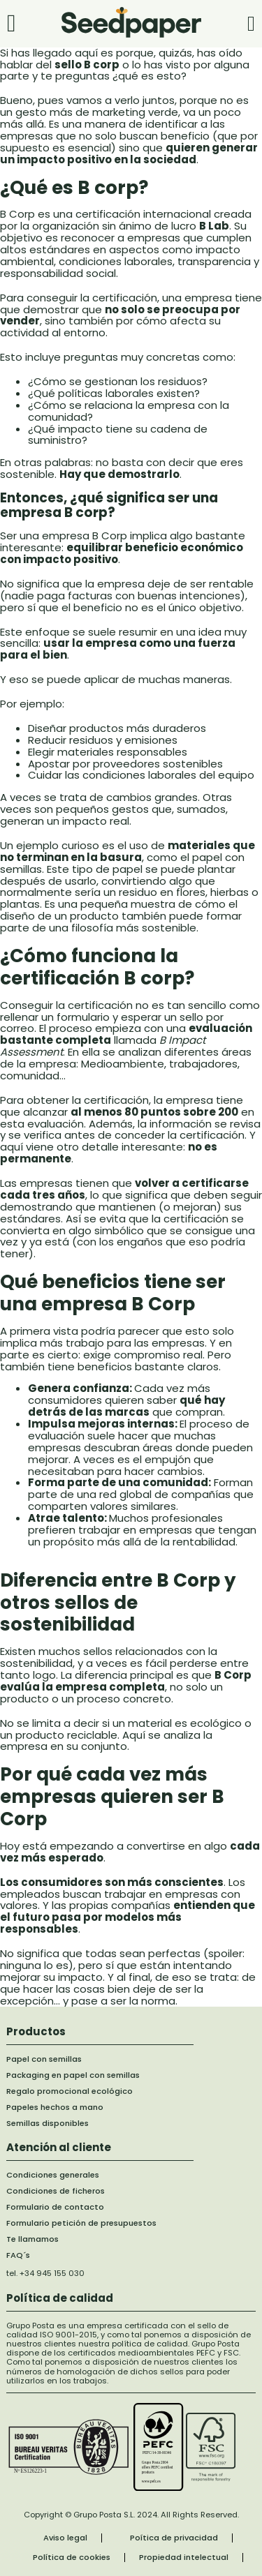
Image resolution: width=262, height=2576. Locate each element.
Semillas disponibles (47, 2123)
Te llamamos (32, 2239)
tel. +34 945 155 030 (45, 2273)
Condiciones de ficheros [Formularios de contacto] (55, 2191)
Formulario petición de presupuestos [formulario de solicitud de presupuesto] (81, 2223)
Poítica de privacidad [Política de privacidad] (174, 2538)
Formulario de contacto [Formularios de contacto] (55, 2207)
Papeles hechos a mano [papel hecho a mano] (54, 2107)
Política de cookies (71, 2557)
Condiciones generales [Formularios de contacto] (52, 2175)
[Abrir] (11, 23)
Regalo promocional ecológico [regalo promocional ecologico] (69, 2091)
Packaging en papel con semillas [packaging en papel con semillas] (73, 2075)
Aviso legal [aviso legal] (65, 2538)
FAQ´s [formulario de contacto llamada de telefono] (18, 2255)
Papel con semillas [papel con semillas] (44, 2059)
